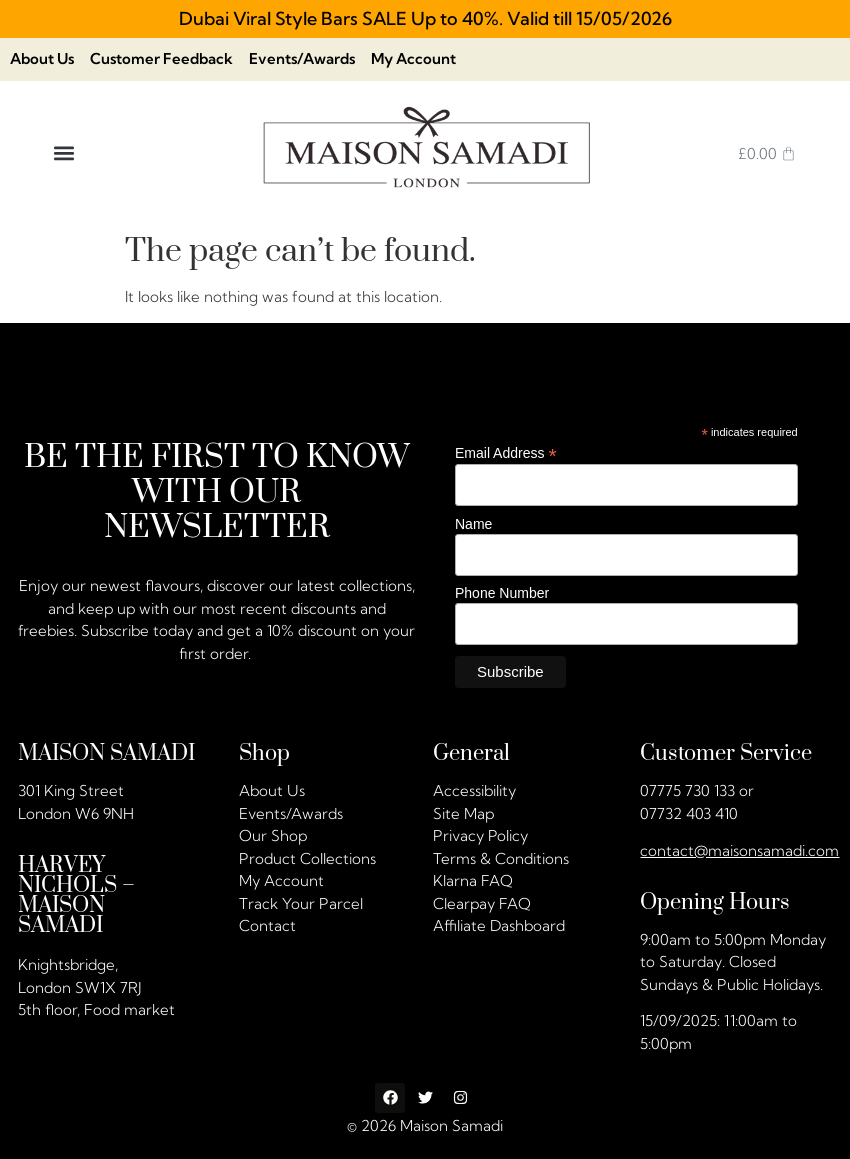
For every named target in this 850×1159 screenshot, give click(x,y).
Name (473, 524)
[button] (63, 153)
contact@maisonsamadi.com (739, 850)
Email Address (506, 452)
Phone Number (502, 594)
